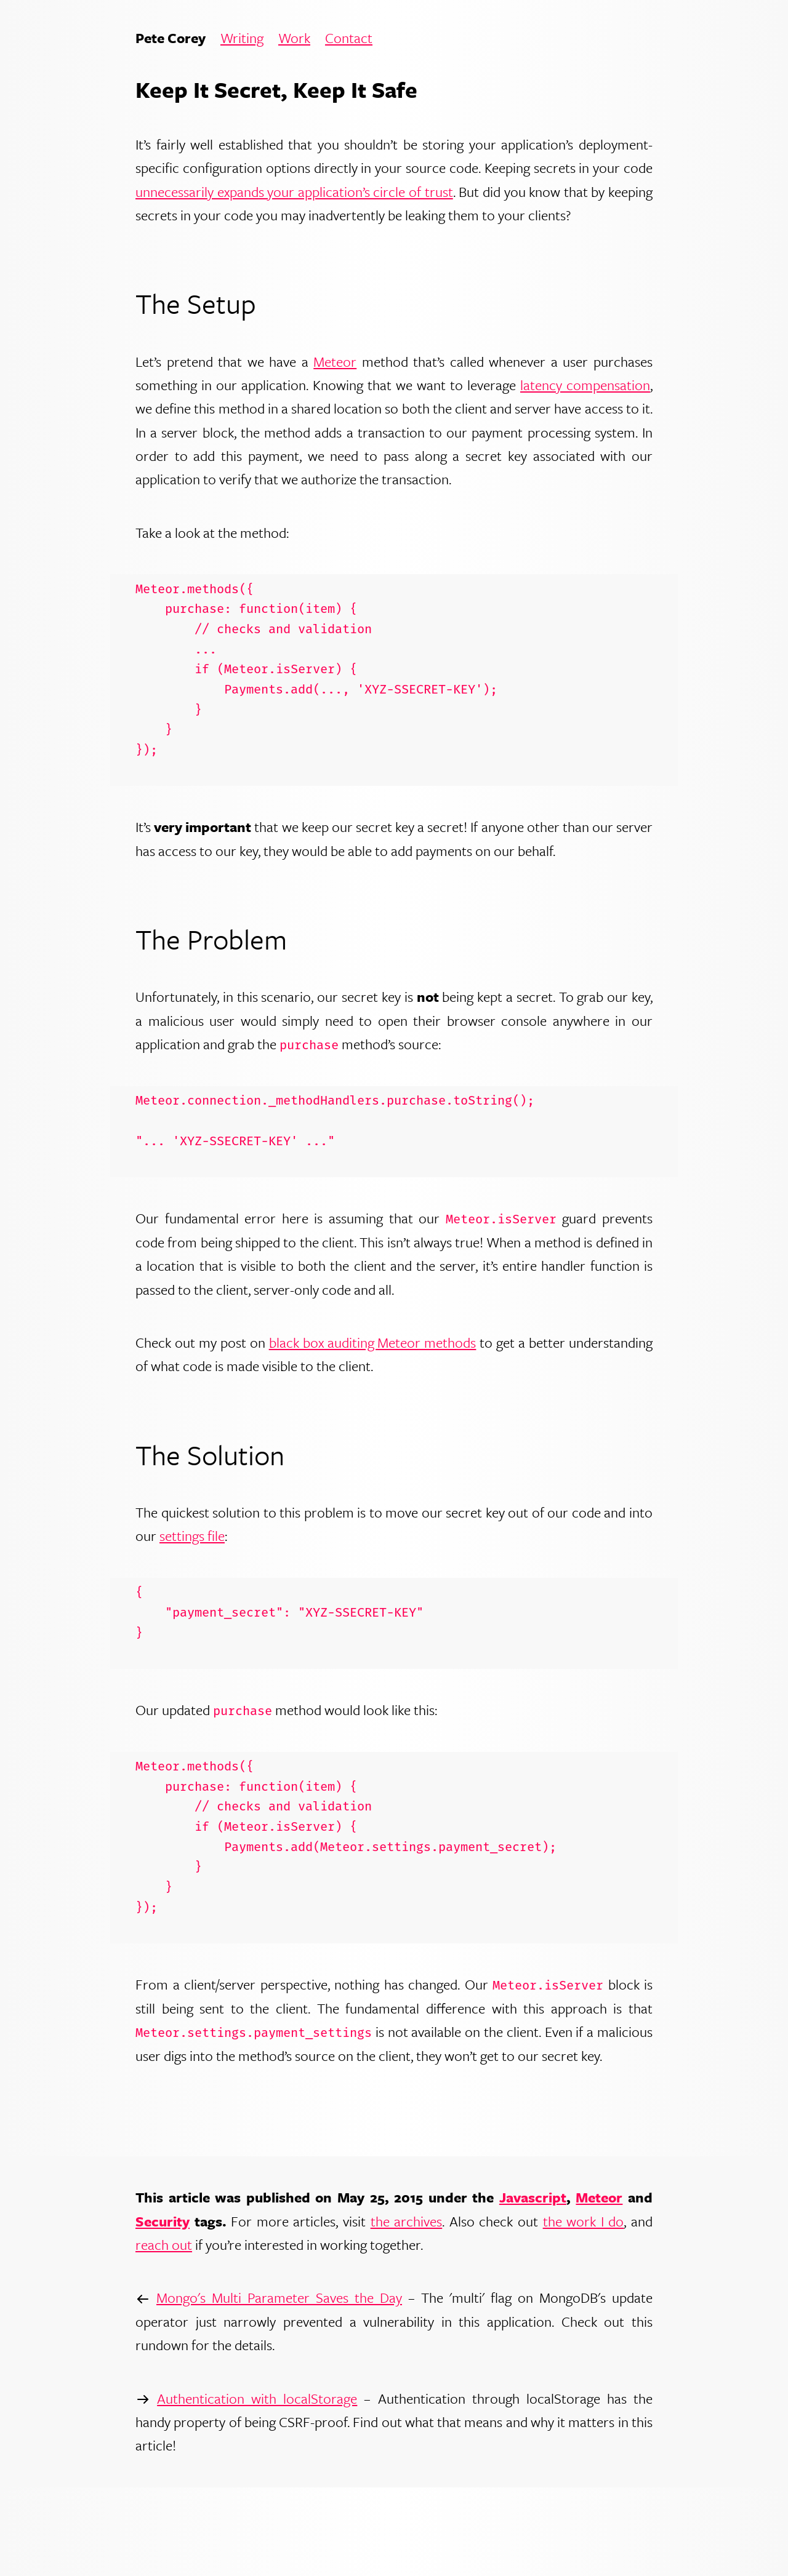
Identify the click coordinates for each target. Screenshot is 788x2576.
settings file (192, 1536)
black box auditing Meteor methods (372, 1342)
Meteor (334, 361)
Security (162, 2221)
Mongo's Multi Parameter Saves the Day (279, 2297)
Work (294, 38)
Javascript (532, 2197)
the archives (407, 2221)
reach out (163, 2244)
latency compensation (585, 385)
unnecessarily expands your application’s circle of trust (294, 192)
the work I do (583, 2221)
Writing (241, 38)
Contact (348, 38)
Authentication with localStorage (257, 2398)
